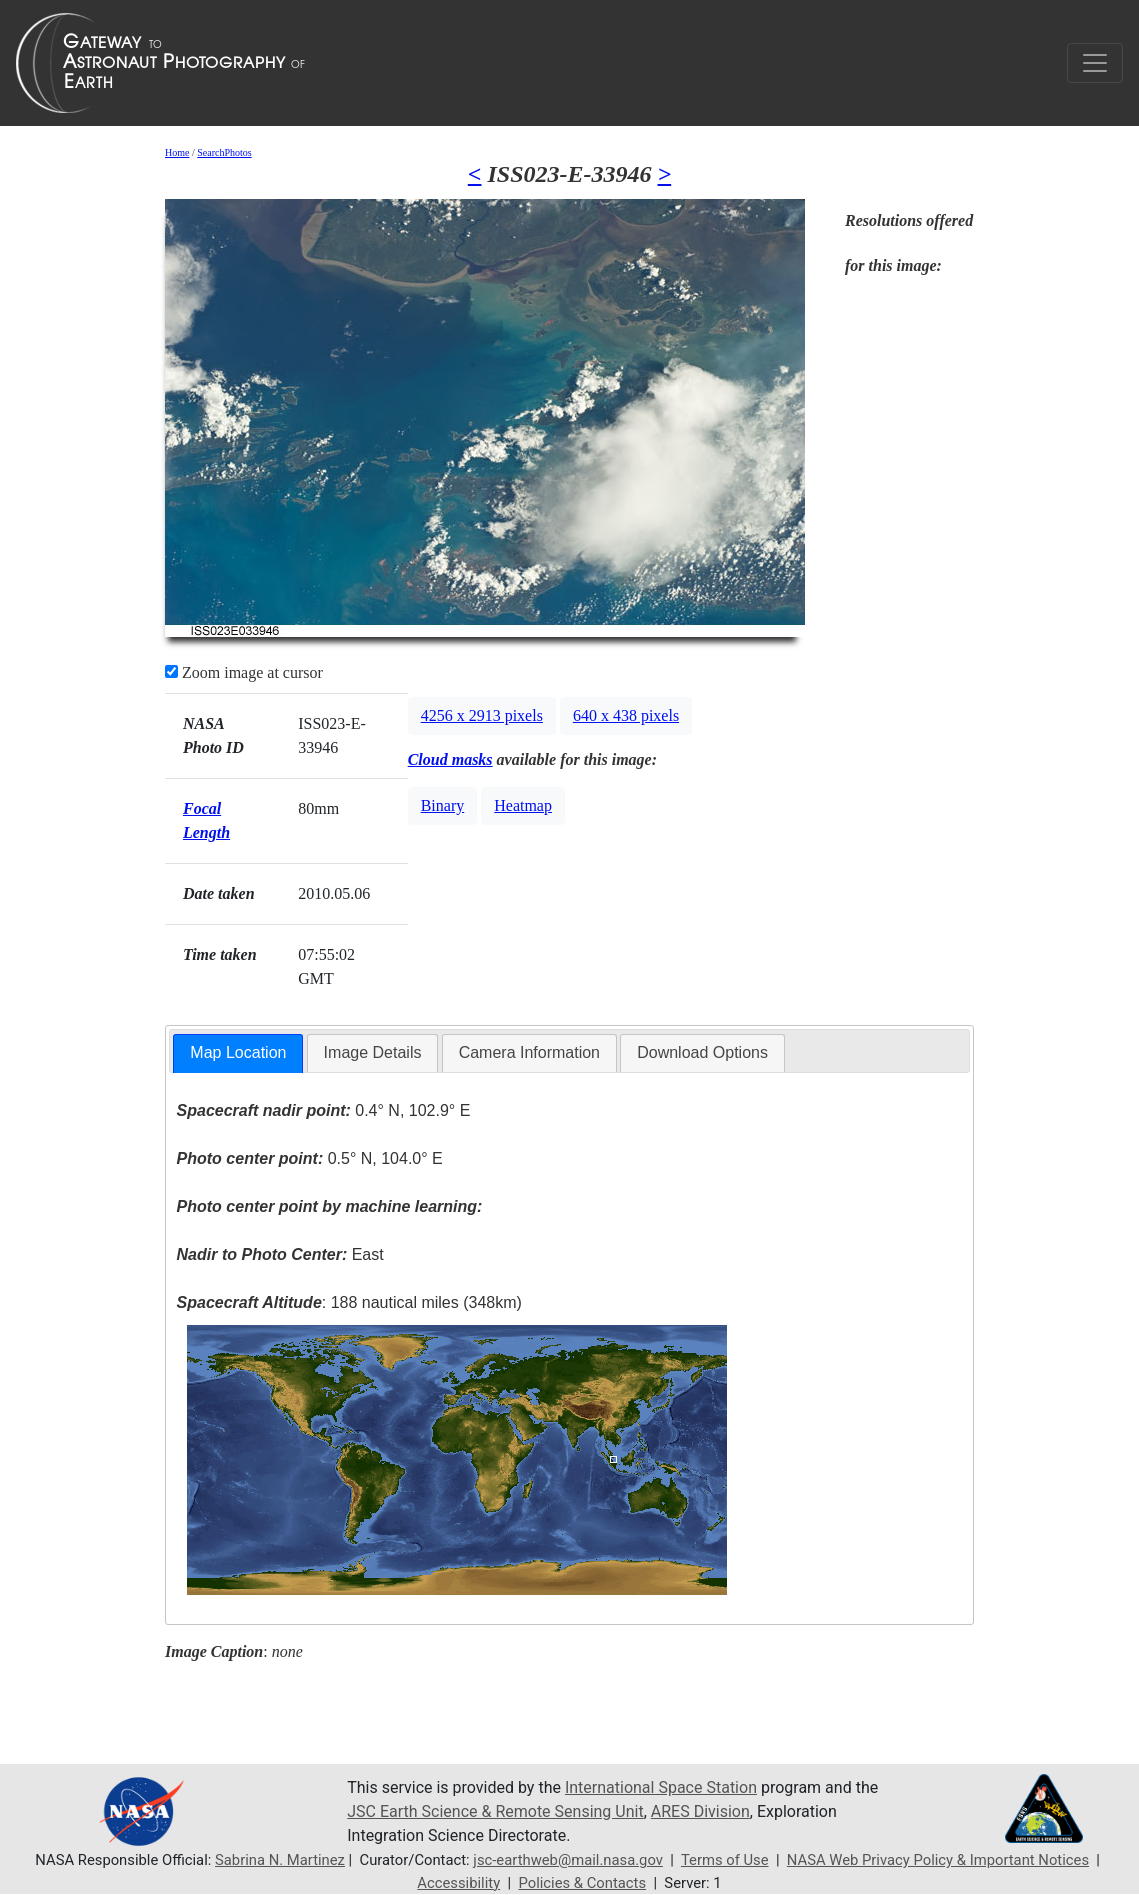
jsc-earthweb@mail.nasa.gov (568, 1860)
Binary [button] (443, 805)
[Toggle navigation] (1095, 63)
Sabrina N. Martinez (280, 1860)
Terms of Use (725, 1860)
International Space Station (661, 1787)
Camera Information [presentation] (529, 1052)
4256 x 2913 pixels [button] (482, 715)
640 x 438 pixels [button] (626, 715)
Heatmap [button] (523, 805)
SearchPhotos (224, 152)
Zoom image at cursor (244, 672)
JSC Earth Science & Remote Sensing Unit (495, 1811)
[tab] (238, 1053)
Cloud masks (450, 759)
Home (177, 152)
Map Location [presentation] (238, 1052)
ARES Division (700, 1811)
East (280, 1254)
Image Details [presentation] (373, 1052)
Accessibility (458, 1883)
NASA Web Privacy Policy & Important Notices (938, 1860)
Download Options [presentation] (702, 1052)
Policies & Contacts (582, 1883)
